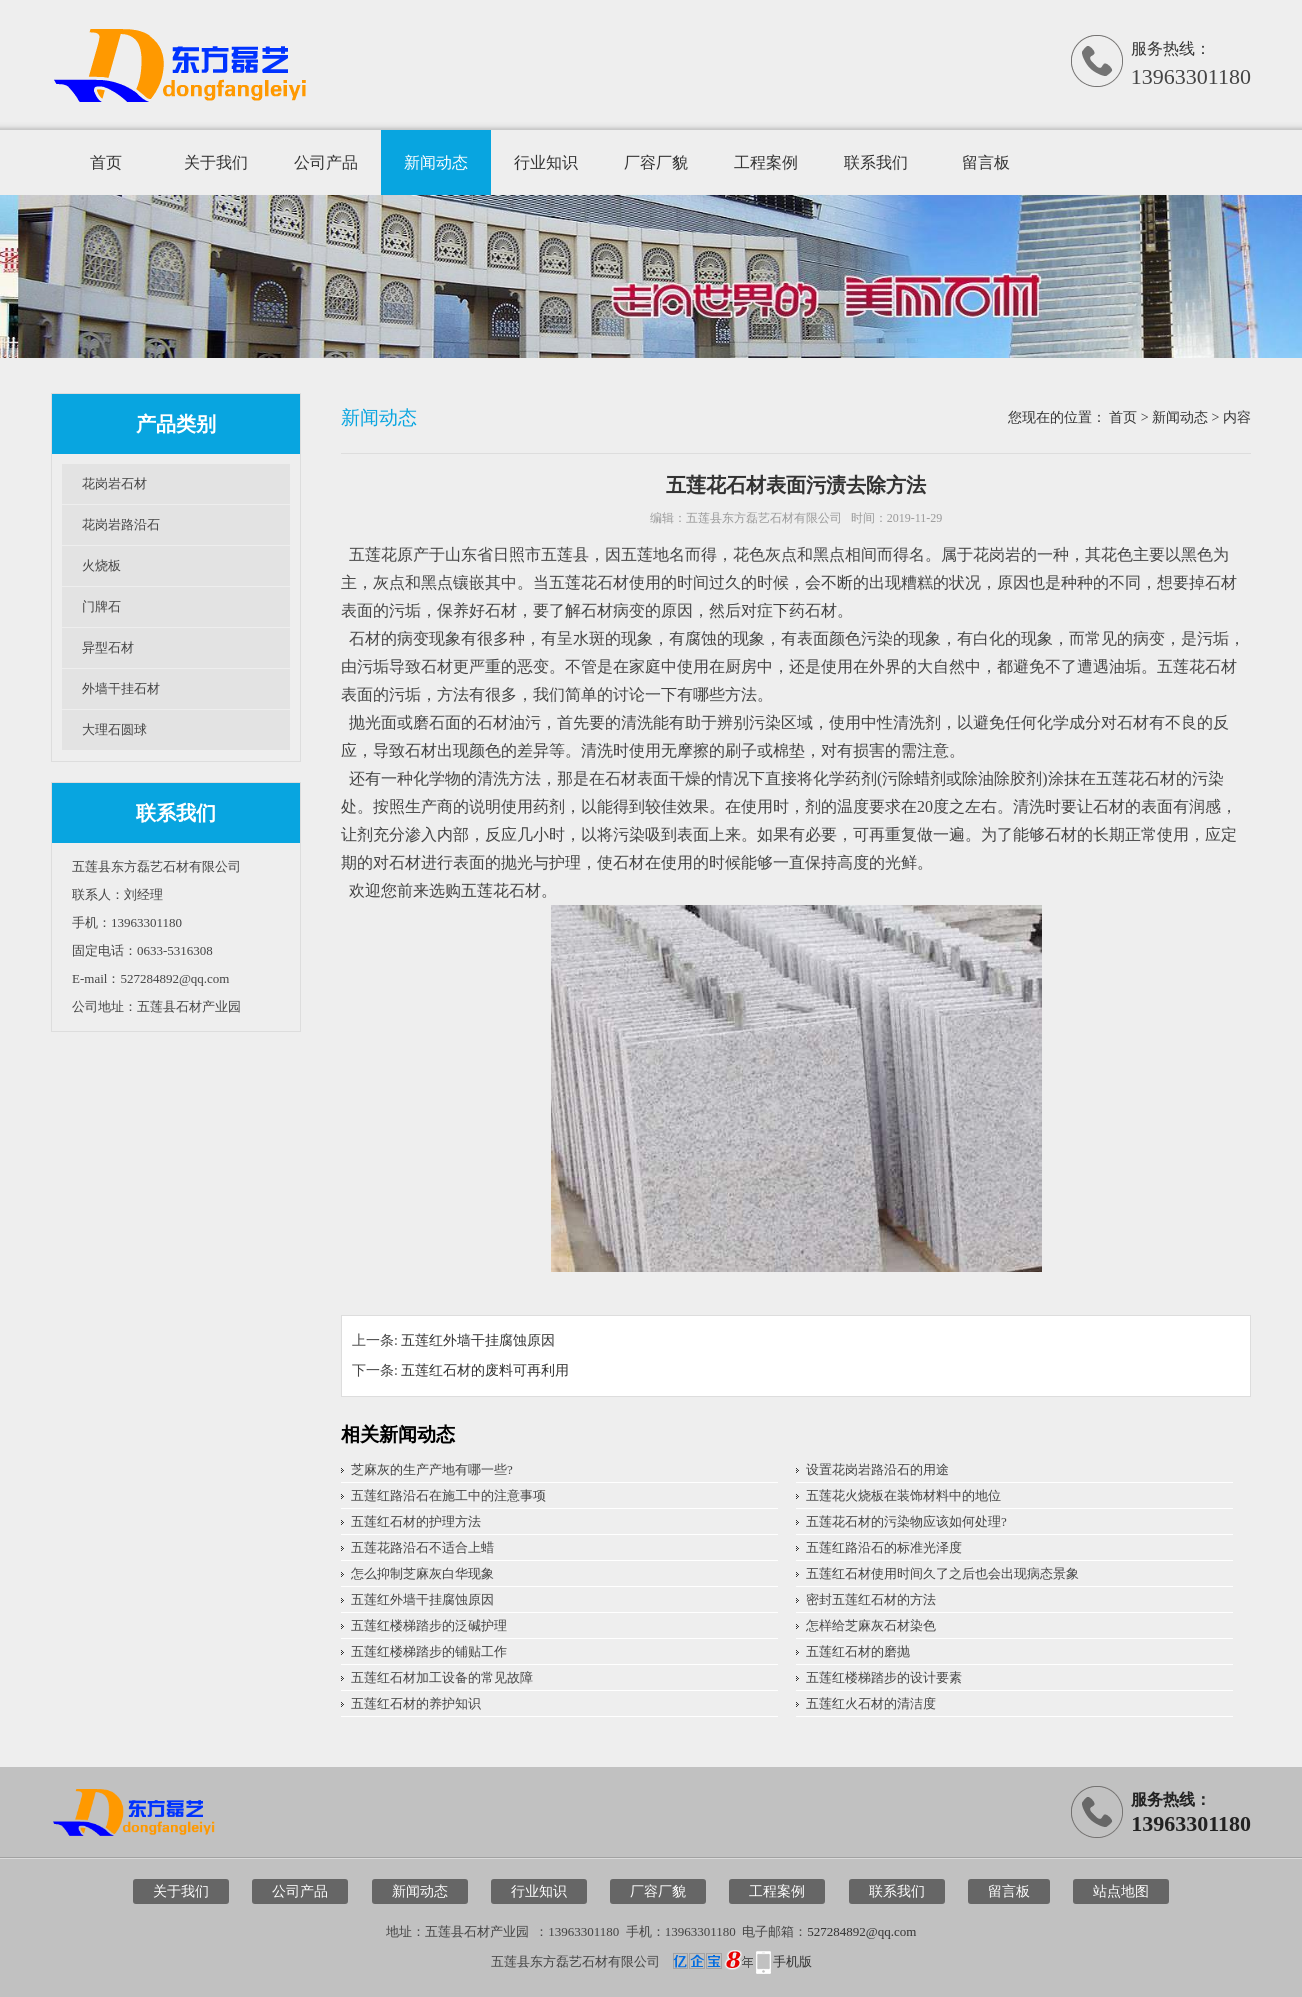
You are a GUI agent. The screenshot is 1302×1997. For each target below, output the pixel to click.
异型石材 (108, 647)
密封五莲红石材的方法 (871, 1599)
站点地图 (1121, 1891)
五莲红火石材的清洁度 (871, 1703)
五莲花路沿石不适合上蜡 (422, 1547)
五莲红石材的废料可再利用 (485, 1370)
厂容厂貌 (656, 162)
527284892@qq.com (861, 1931)
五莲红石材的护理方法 (416, 1521)
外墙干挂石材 (121, 688)
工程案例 (766, 162)
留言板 (986, 162)
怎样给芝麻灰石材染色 (871, 1625)
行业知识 (546, 162)
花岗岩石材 (114, 483)
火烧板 (101, 565)
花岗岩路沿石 (121, 524)
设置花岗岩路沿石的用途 (877, 1469)
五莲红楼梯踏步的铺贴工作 (429, 1651)
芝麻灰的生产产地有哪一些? (432, 1469)
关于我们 (216, 162)
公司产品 (326, 162)
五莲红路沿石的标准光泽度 (884, 1547)
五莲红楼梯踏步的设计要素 (884, 1677)
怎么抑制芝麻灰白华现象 (422, 1573)
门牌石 (101, 606)
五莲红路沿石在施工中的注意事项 (448, 1495)
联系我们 (876, 162)
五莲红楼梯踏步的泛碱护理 (429, 1625)
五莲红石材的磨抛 (858, 1651)
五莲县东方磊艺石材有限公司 (764, 518)
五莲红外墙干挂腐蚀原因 (478, 1340)
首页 (106, 162)
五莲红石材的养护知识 (416, 1703)
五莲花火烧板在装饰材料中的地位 (903, 1495)
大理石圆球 (114, 729)
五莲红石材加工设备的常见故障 (442, 1677)
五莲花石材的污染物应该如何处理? (906, 1521)
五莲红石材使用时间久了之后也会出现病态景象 (942, 1573)
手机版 (792, 1961)
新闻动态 (436, 162)
